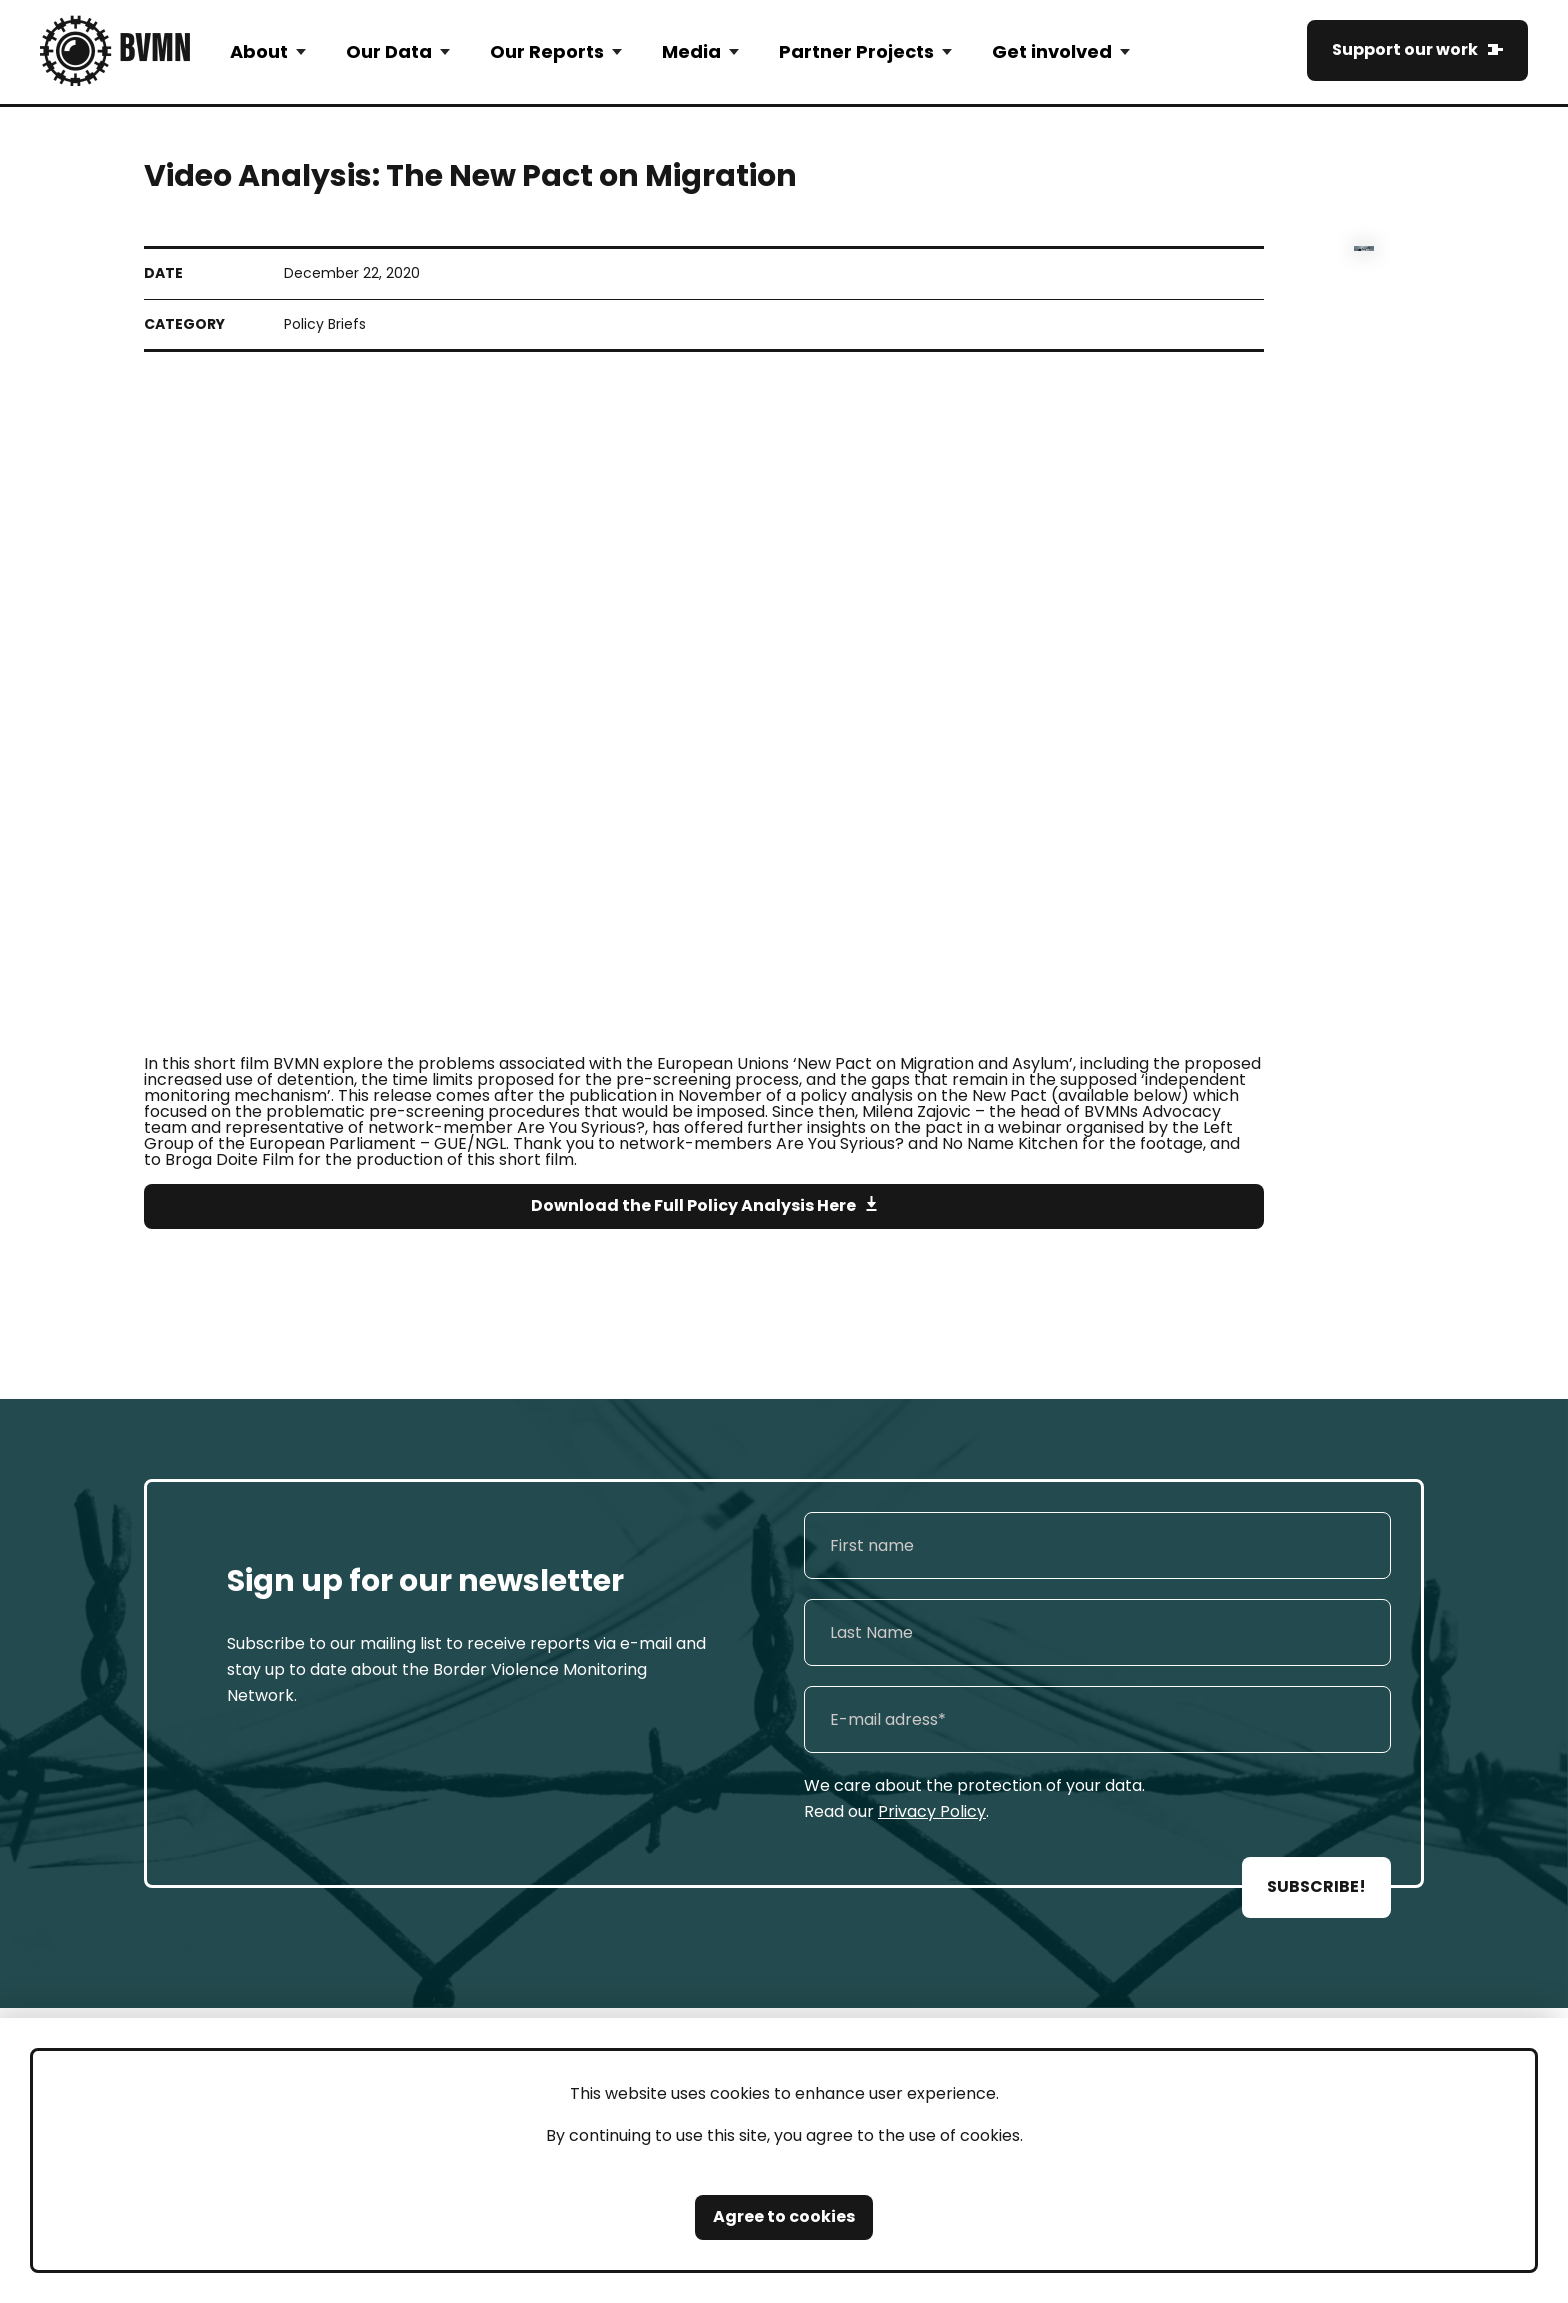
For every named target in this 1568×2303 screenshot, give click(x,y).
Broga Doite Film (229, 1159)
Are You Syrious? (840, 1143)
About (259, 51)
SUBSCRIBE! (1316, 1886)
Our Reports (547, 51)
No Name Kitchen (1010, 1143)
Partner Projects (856, 51)
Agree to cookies (784, 2216)
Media (691, 51)
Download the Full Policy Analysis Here (693, 1205)
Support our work (1405, 49)
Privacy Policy (932, 1811)
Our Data (389, 51)
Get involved (1052, 51)
